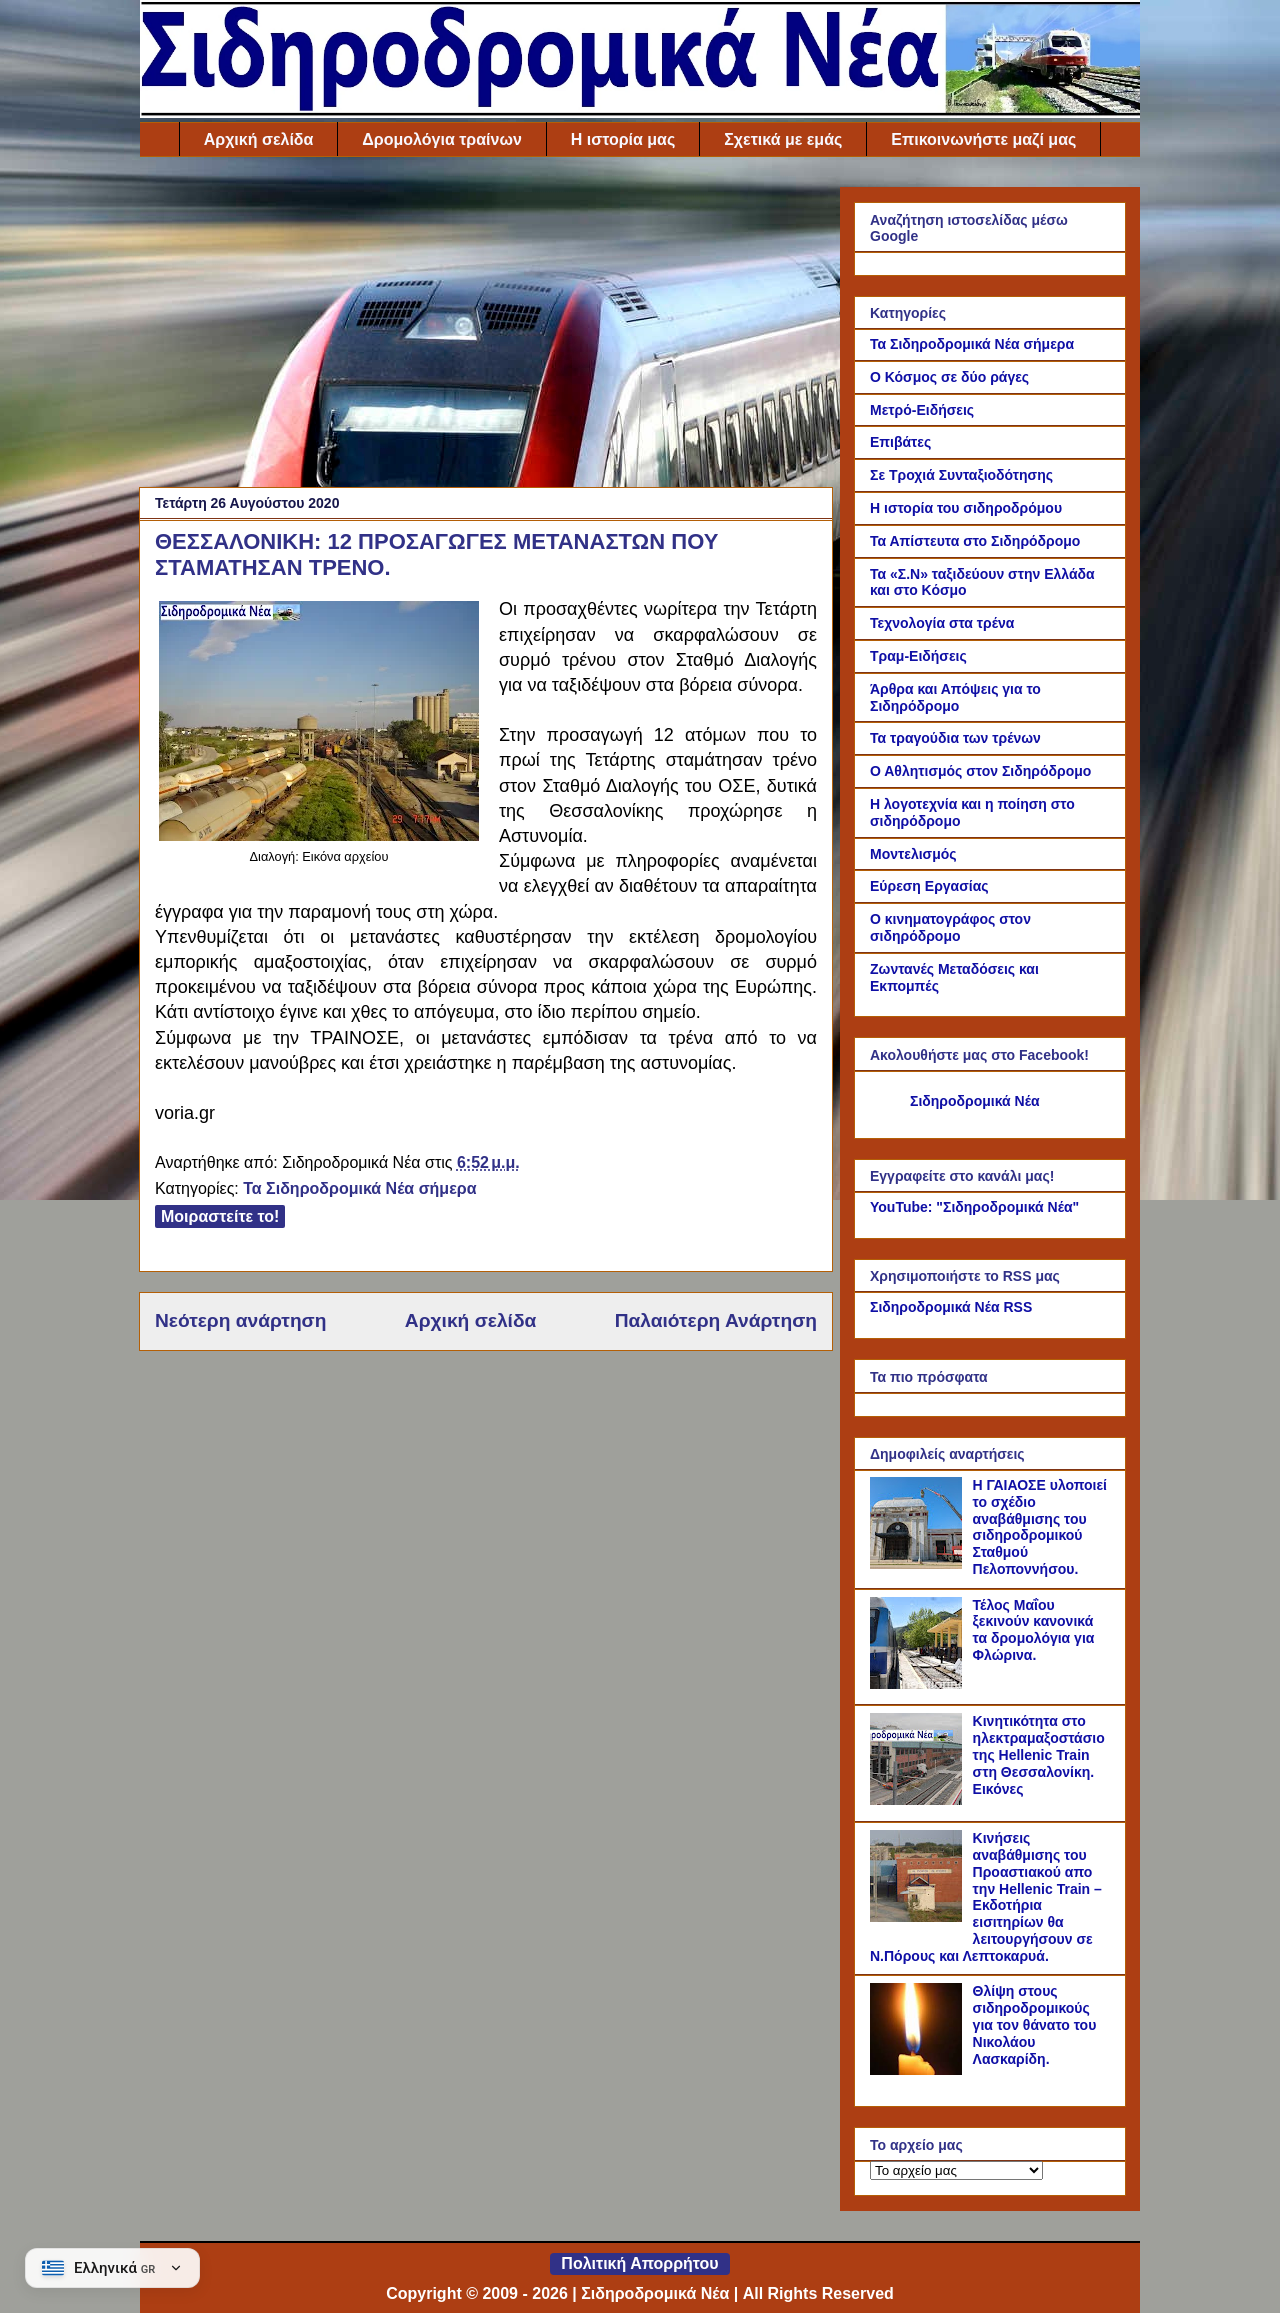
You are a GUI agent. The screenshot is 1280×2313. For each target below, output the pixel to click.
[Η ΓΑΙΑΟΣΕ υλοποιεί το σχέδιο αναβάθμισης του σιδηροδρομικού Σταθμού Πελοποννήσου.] (919, 1564)
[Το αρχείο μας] (956, 2170)
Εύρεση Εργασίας (929, 886)
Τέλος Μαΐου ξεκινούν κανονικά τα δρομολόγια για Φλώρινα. (1034, 1630)
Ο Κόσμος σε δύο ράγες (949, 377)
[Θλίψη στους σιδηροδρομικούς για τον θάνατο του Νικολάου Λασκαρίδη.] (919, 2070)
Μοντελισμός (913, 854)
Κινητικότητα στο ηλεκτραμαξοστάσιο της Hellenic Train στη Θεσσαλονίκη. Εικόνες (1039, 1754)
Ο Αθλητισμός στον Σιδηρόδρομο (980, 771)
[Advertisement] (486, 327)
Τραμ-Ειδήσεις (918, 656)
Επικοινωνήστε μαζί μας (983, 139)
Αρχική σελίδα (259, 139)
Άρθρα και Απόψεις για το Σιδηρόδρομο (955, 697)
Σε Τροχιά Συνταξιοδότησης (961, 475)
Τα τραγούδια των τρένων (955, 738)
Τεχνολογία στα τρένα (942, 623)
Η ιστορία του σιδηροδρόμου (966, 508)
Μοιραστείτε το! (220, 1216)
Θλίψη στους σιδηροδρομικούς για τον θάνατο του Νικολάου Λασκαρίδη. (1035, 2024)
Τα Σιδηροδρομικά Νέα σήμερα (359, 1188)
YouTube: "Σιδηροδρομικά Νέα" (974, 1207)
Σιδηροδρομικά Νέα (975, 1101)
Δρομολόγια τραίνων (441, 139)
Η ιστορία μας (623, 139)
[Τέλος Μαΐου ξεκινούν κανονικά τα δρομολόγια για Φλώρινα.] (919, 1684)
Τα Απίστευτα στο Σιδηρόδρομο (975, 541)
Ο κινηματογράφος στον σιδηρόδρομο (950, 927)
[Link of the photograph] (319, 835)
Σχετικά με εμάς (783, 139)
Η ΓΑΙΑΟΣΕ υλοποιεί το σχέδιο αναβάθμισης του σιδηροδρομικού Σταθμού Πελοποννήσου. (1040, 1527)
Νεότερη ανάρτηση (240, 1320)
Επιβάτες (900, 442)
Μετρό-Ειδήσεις (922, 410)
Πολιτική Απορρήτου (639, 2263)
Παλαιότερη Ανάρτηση (716, 1320)
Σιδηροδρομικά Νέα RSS (951, 1307)
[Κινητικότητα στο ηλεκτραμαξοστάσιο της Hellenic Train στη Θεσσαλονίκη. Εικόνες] (919, 1800)
